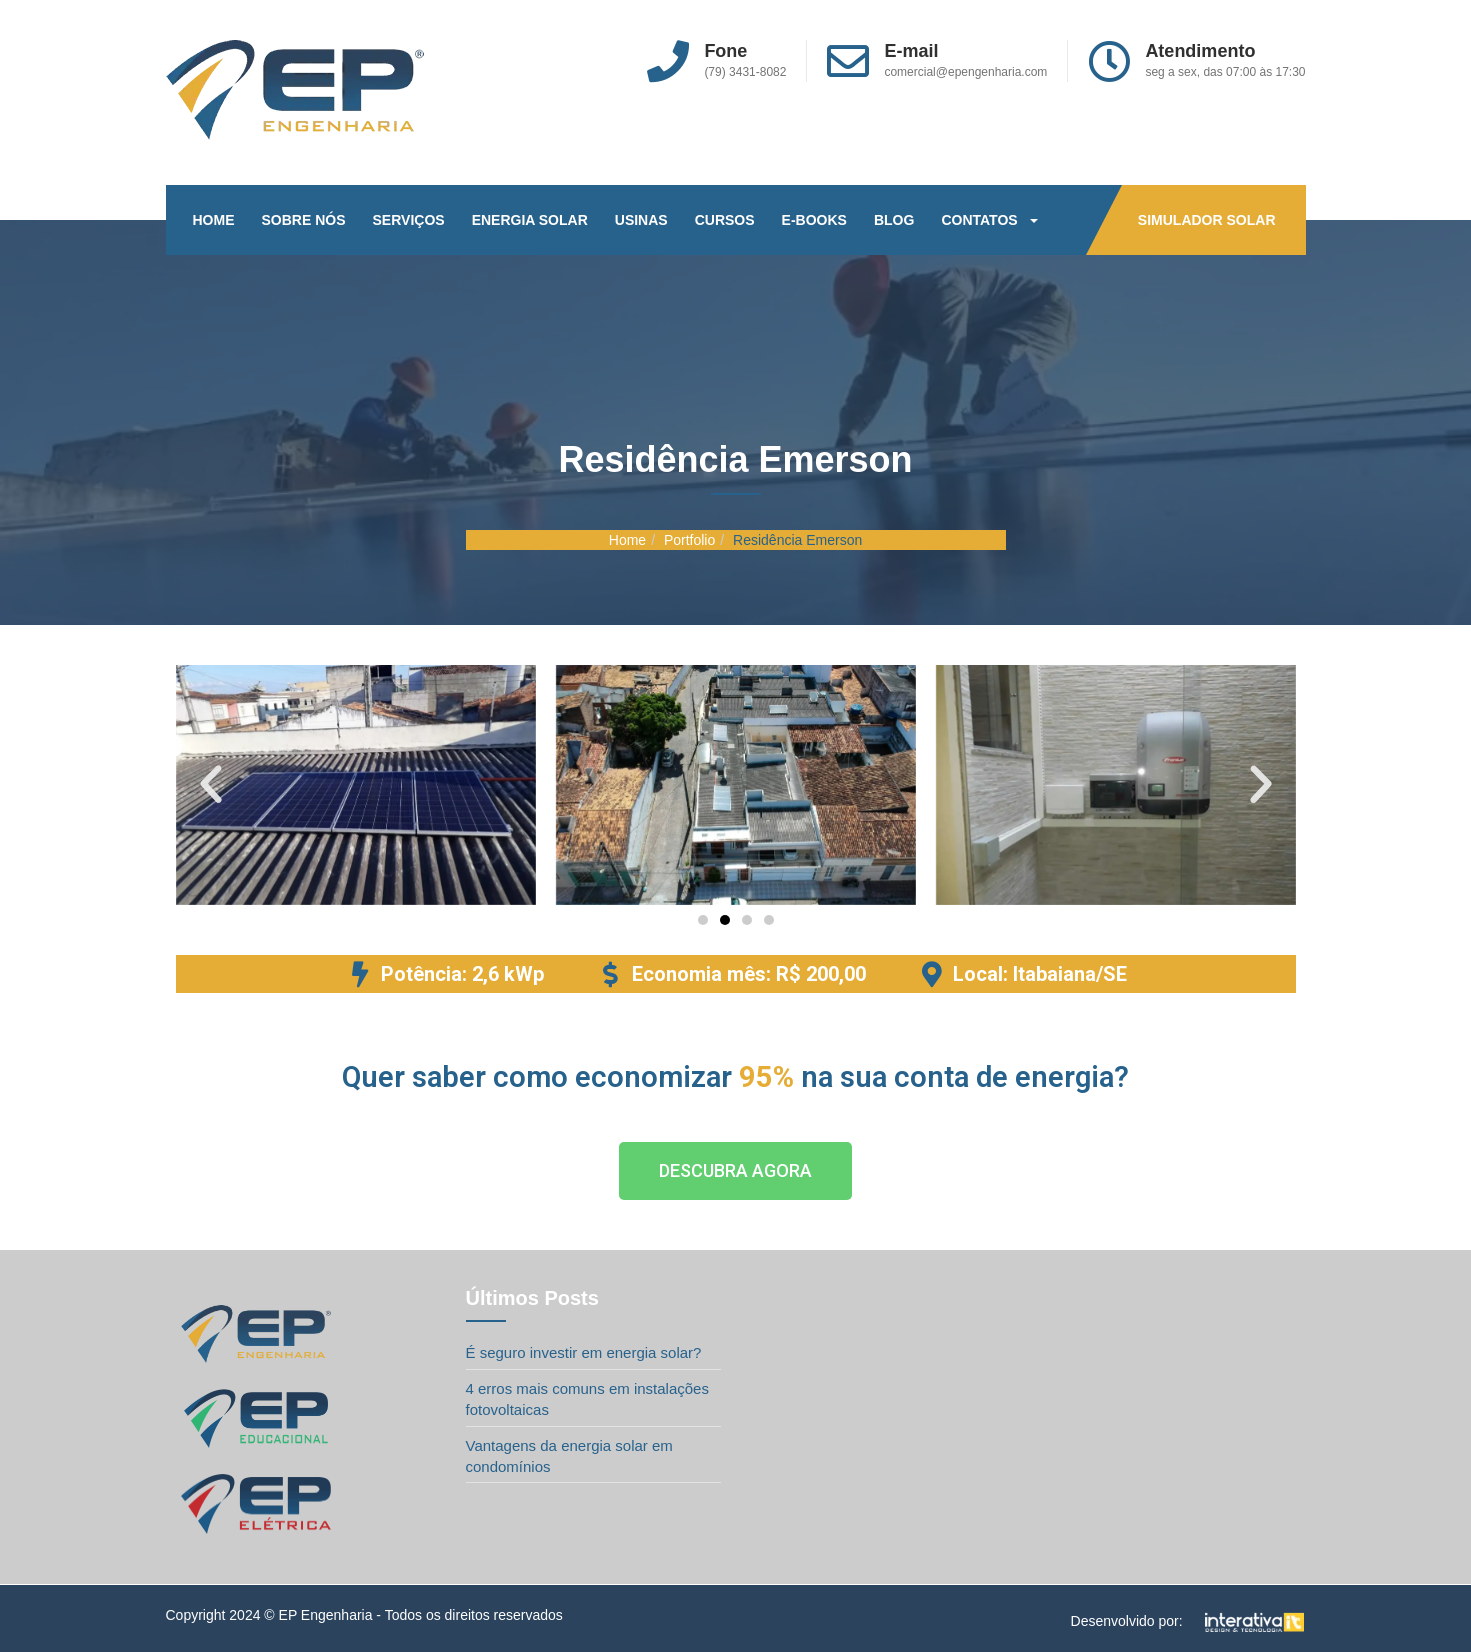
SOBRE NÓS (304, 220)
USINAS (641, 220)
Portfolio (689, 540)
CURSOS (725, 220)
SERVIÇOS (409, 220)
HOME (214, 220)
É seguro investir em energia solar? (584, 1352)
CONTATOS (989, 220)
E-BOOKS (814, 220)
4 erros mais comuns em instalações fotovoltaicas (587, 1399)
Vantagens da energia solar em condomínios (569, 1456)
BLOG (894, 220)
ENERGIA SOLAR (530, 220)
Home (627, 540)
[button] (211, 785)
